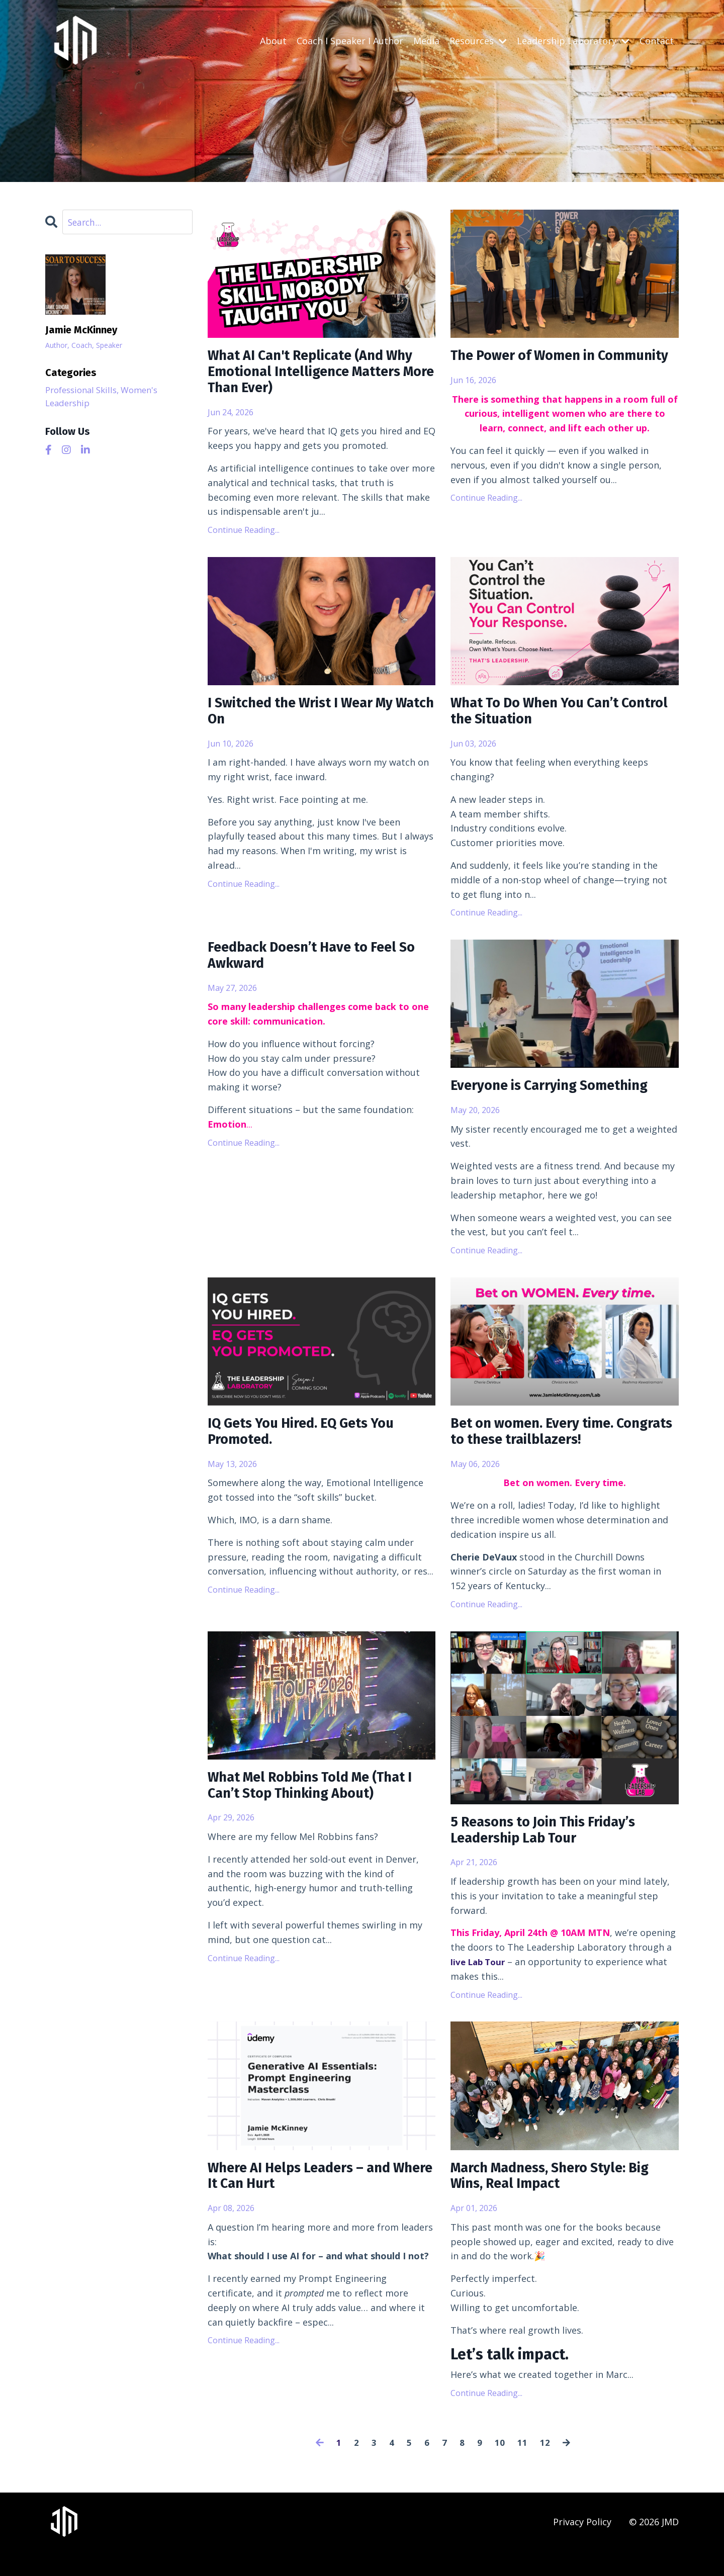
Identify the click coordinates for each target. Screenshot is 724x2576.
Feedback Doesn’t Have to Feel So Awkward (314, 968)
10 (500, 2467)
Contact (657, 41)
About (273, 41)
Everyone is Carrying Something (561, 1097)
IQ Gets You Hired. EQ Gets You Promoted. (313, 1446)
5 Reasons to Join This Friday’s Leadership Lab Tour (555, 1849)
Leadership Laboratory (573, 41)
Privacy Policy (582, 2546)
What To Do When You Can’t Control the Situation (545, 719)
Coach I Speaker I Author (350, 41)
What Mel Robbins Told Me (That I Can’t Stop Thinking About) (319, 1804)
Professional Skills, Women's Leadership (106, 398)
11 (522, 2467)
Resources (478, 41)
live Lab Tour (479, 1983)
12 (545, 2467)
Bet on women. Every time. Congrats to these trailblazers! (556, 1446)
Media (426, 41)
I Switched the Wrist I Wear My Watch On (312, 719)
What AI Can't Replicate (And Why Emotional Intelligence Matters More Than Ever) (306, 375)
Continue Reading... (244, 536)
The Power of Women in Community (531, 366)
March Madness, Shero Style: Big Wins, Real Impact (562, 2199)
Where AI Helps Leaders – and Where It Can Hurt (310, 2199)
